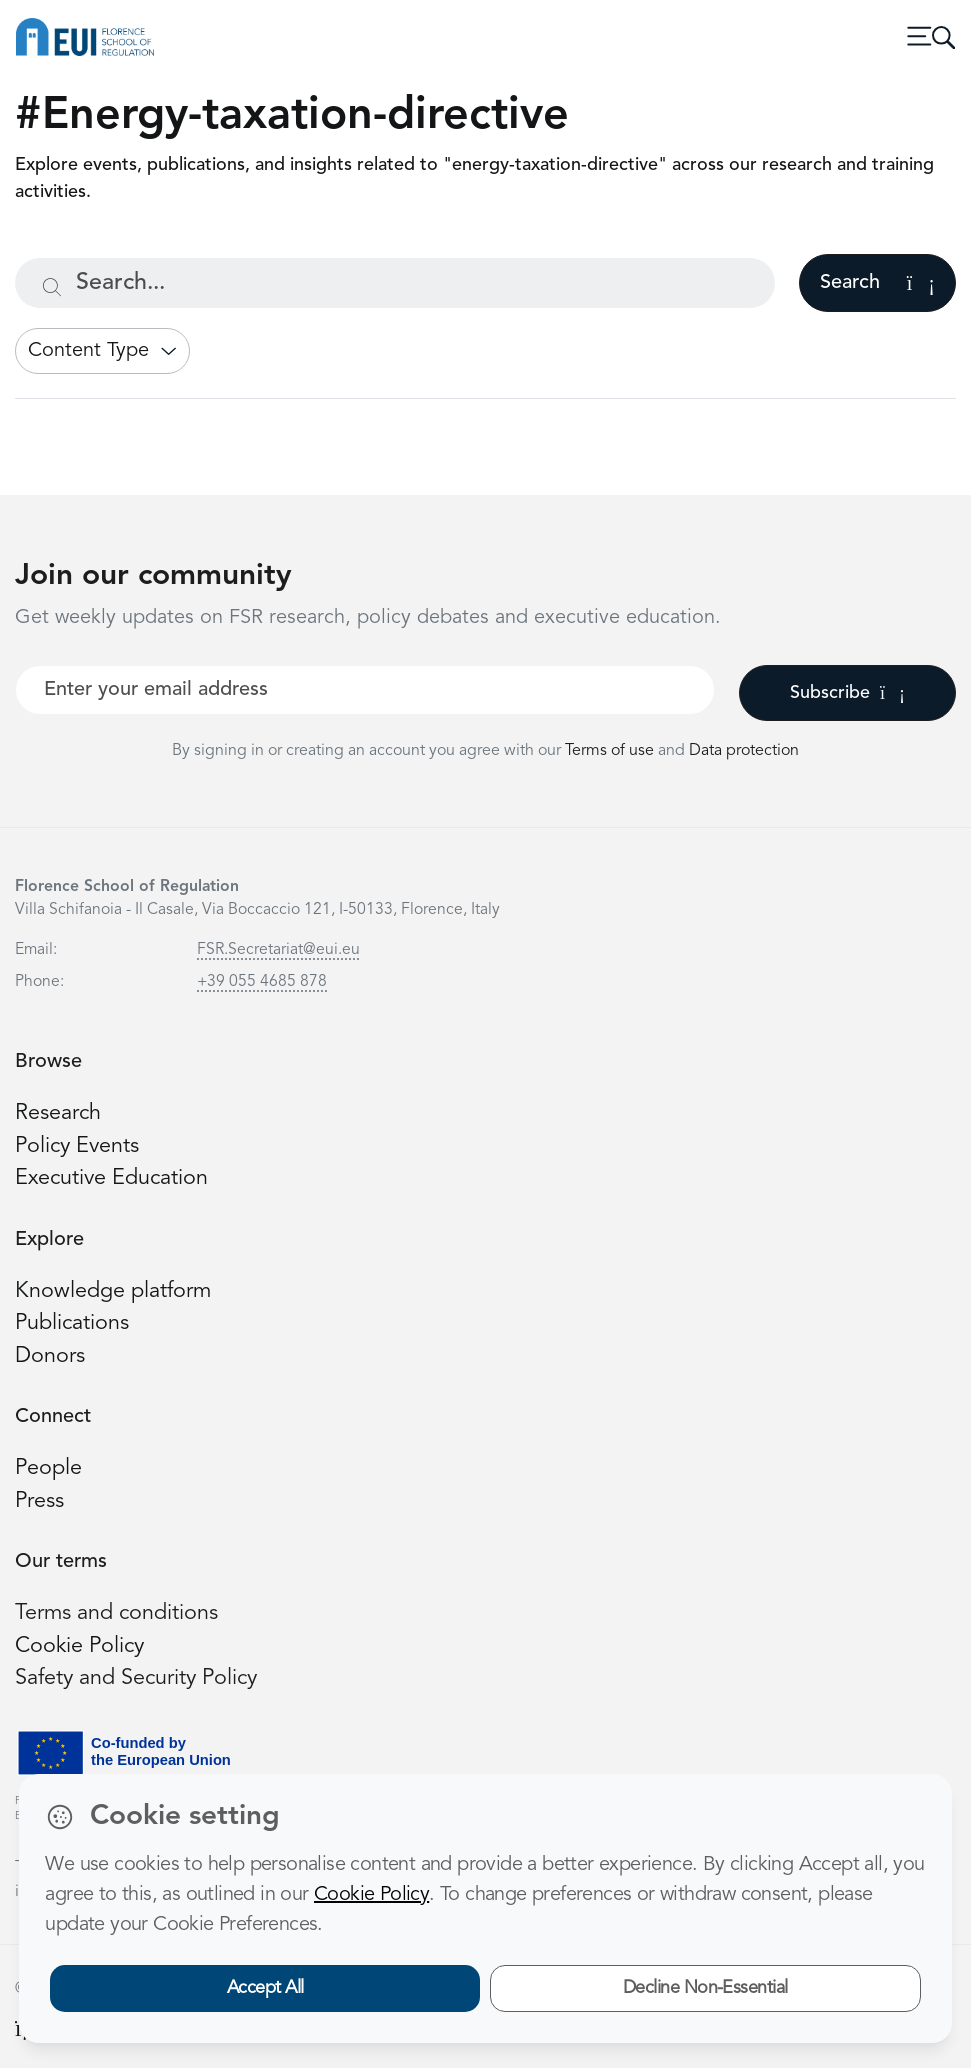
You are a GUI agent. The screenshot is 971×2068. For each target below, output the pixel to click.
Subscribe (847, 693)
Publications (72, 1323)
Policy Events (77, 1146)
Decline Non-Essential (705, 1988)
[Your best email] (365, 690)
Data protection (744, 751)
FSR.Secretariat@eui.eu (278, 950)
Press (39, 1501)
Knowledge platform (113, 1291)
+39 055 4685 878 (262, 982)
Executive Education (111, 1178)
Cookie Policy (79, 1646)
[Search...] (395, 283)
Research (58, 1113)
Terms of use (611, 751)
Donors (50, 1356)
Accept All (265, 1988)
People (48, 1468)
